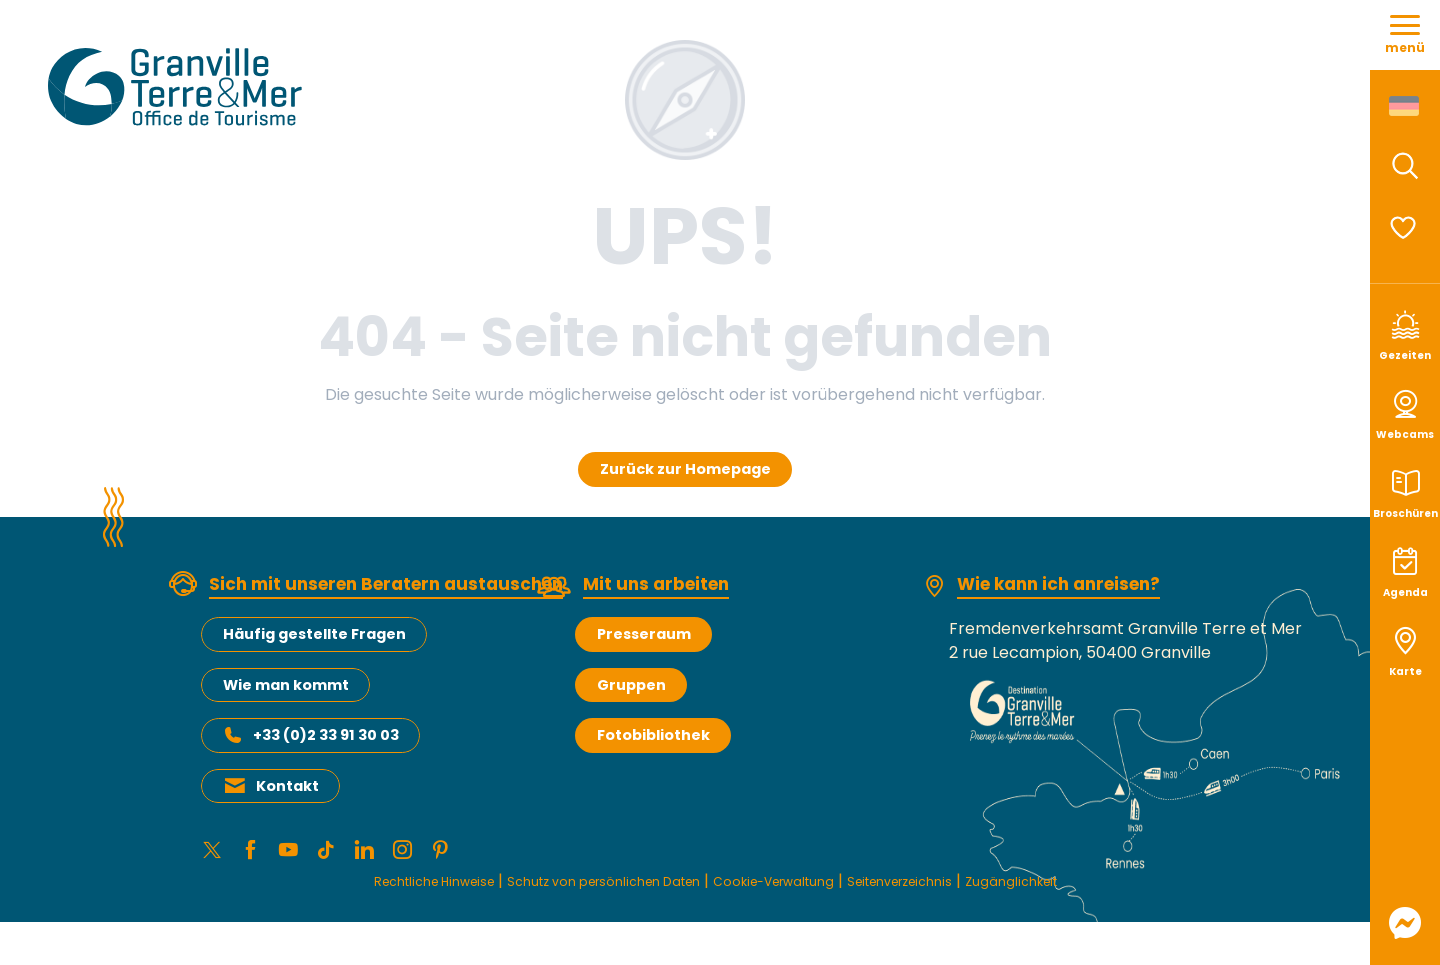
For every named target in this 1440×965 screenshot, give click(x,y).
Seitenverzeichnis (949, 890)
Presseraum (644, 634)
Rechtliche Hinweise (364, 890)
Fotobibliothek (653, 735)
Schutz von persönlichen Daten (578, 890)
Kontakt (287, 786)
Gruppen (631, 685)
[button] (1405, 166)
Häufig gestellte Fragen (314, 634)
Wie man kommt (286, 685)
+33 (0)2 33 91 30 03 (326, 735)
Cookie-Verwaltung (791, 890)
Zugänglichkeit (1088, 890)
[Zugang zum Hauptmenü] (1405, 35)
